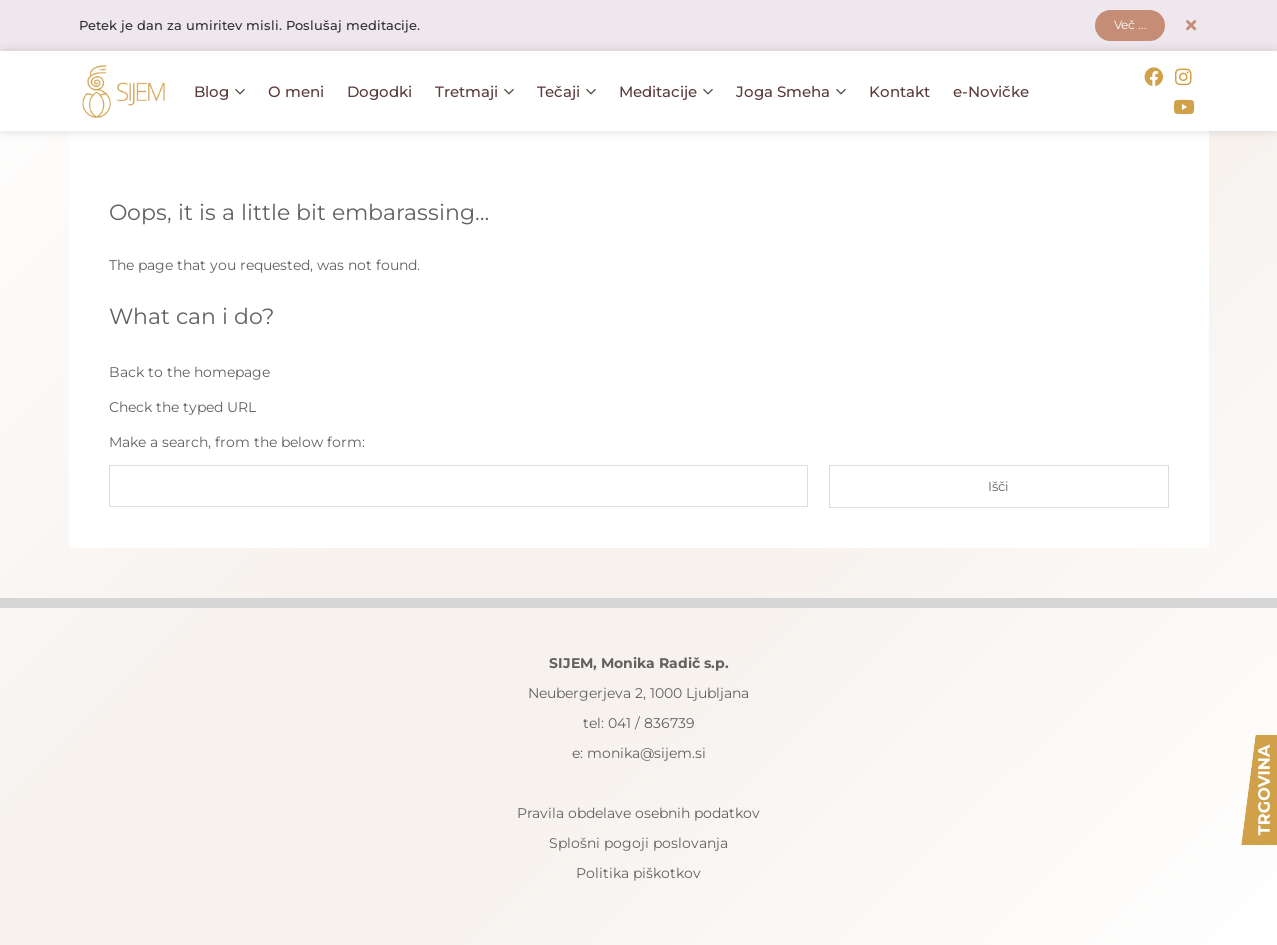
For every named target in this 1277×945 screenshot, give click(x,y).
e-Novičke (991, 90)
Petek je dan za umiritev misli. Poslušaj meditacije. (260, 27)
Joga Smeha (791, 90)
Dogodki (379, 90)
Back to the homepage (189, 368)
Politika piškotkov (638, 870)
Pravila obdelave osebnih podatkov (638, 810)
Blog (219, 90)
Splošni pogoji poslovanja (638, 840)
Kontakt (899, 90)
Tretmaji (474, 90)
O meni (296, 90)
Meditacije (666, 90)
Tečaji (566, 90)
